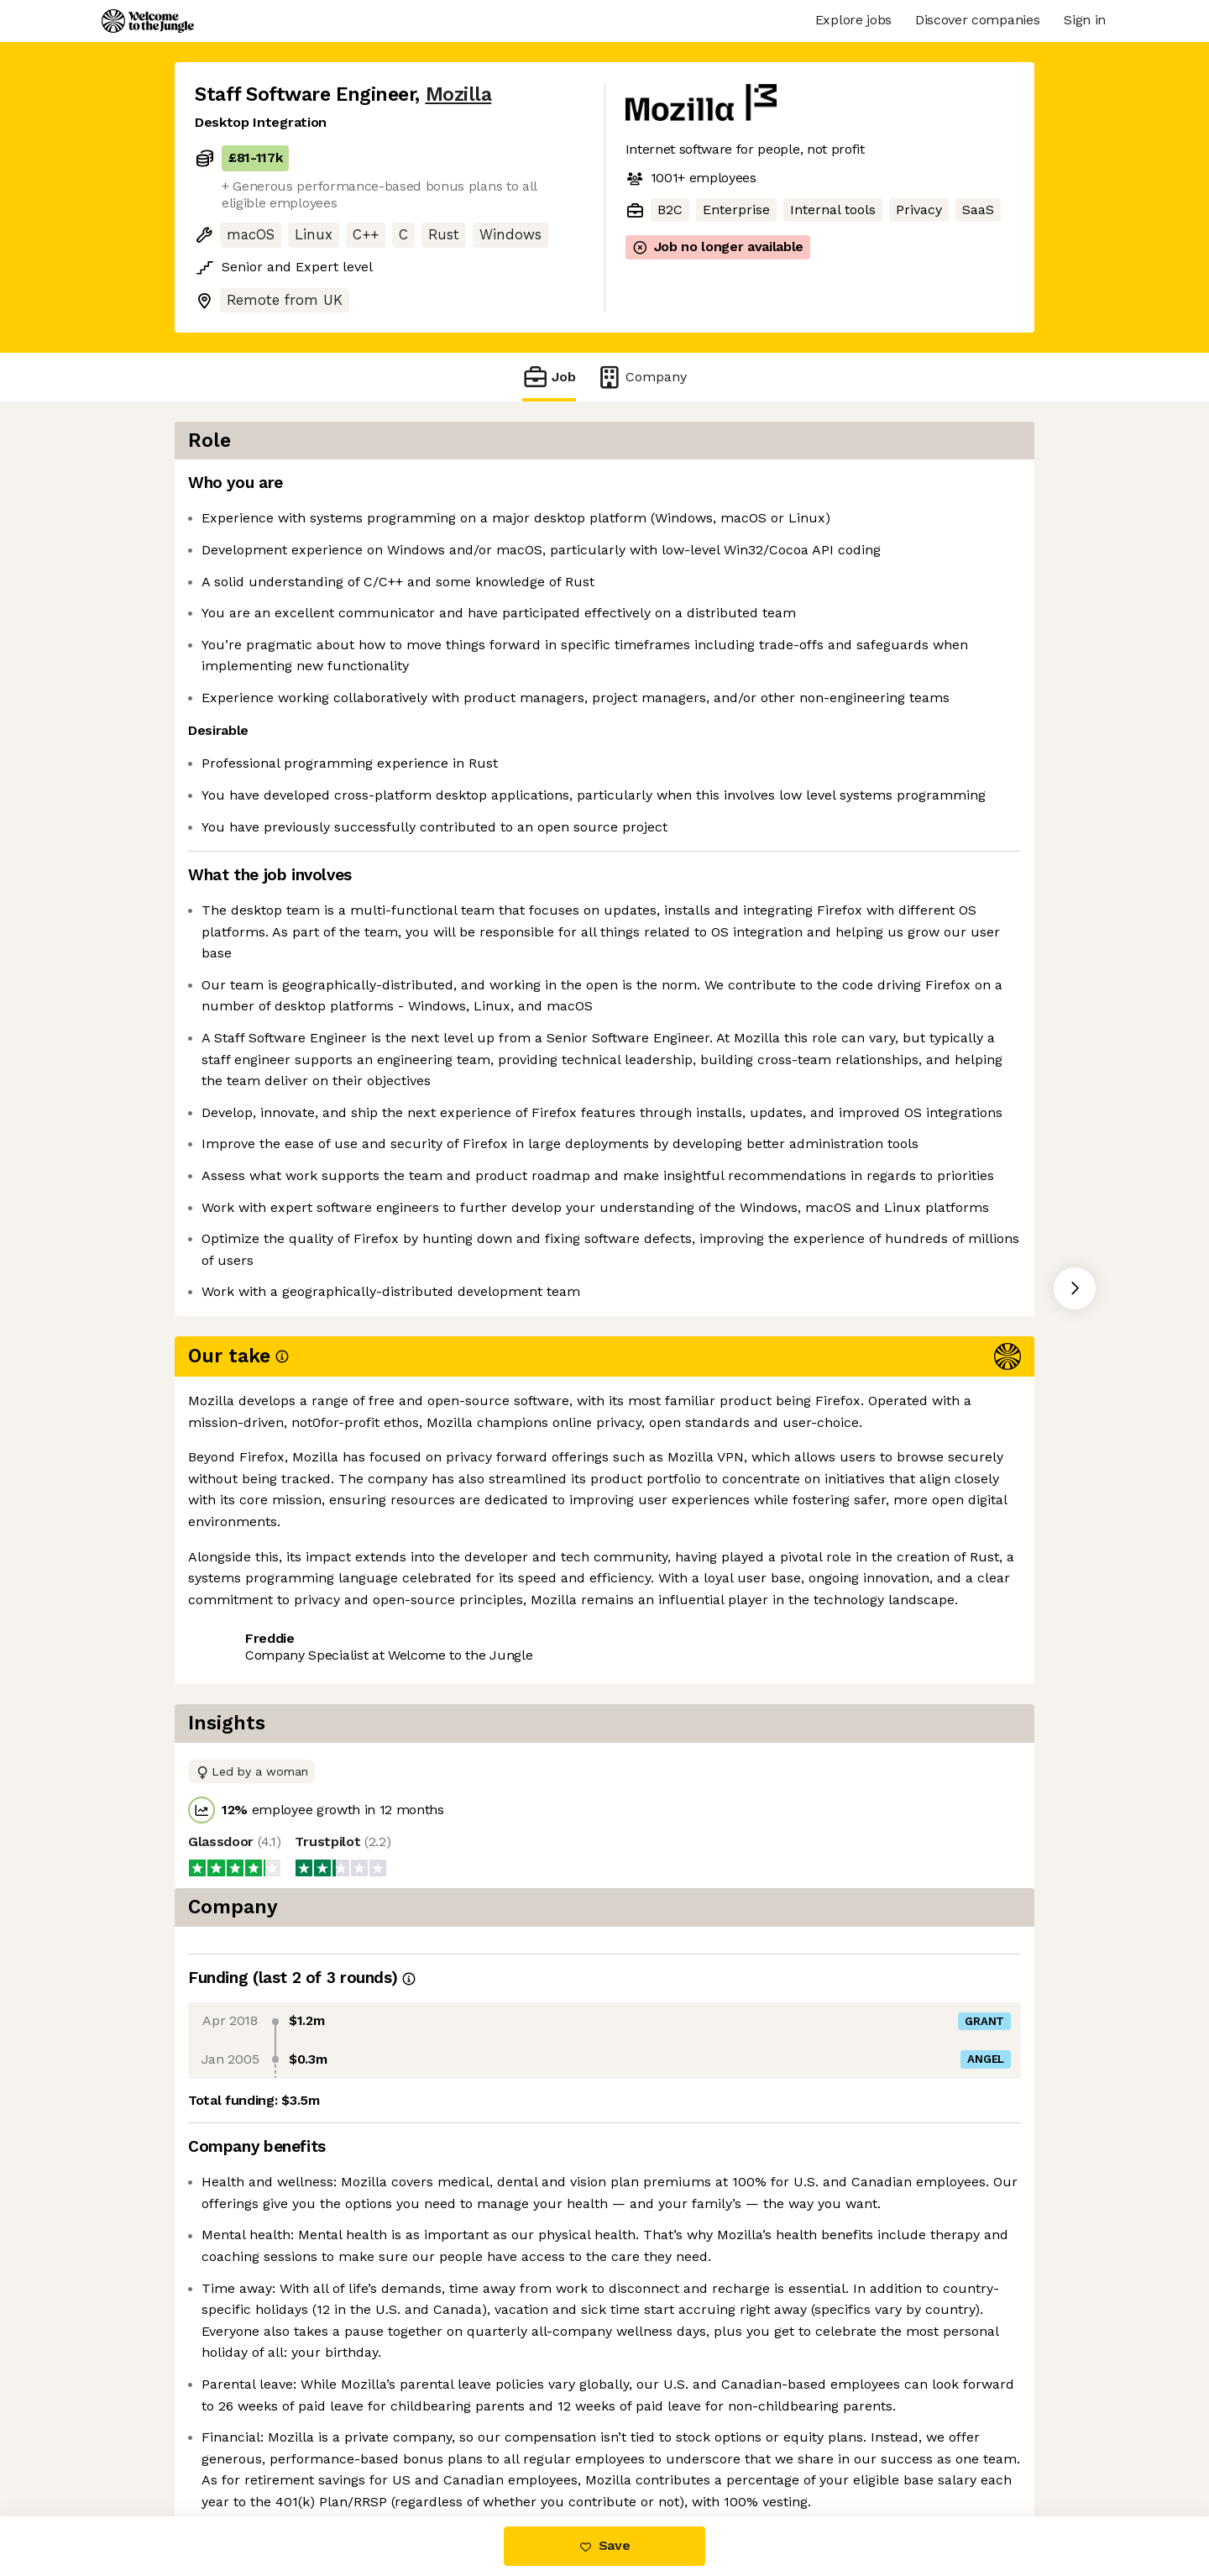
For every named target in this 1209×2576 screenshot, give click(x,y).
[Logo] (148, 21)
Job (549, 377)
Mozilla (459, 94)
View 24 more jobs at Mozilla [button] (406, 1873)
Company (641, 377)
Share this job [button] (241, 1873)
